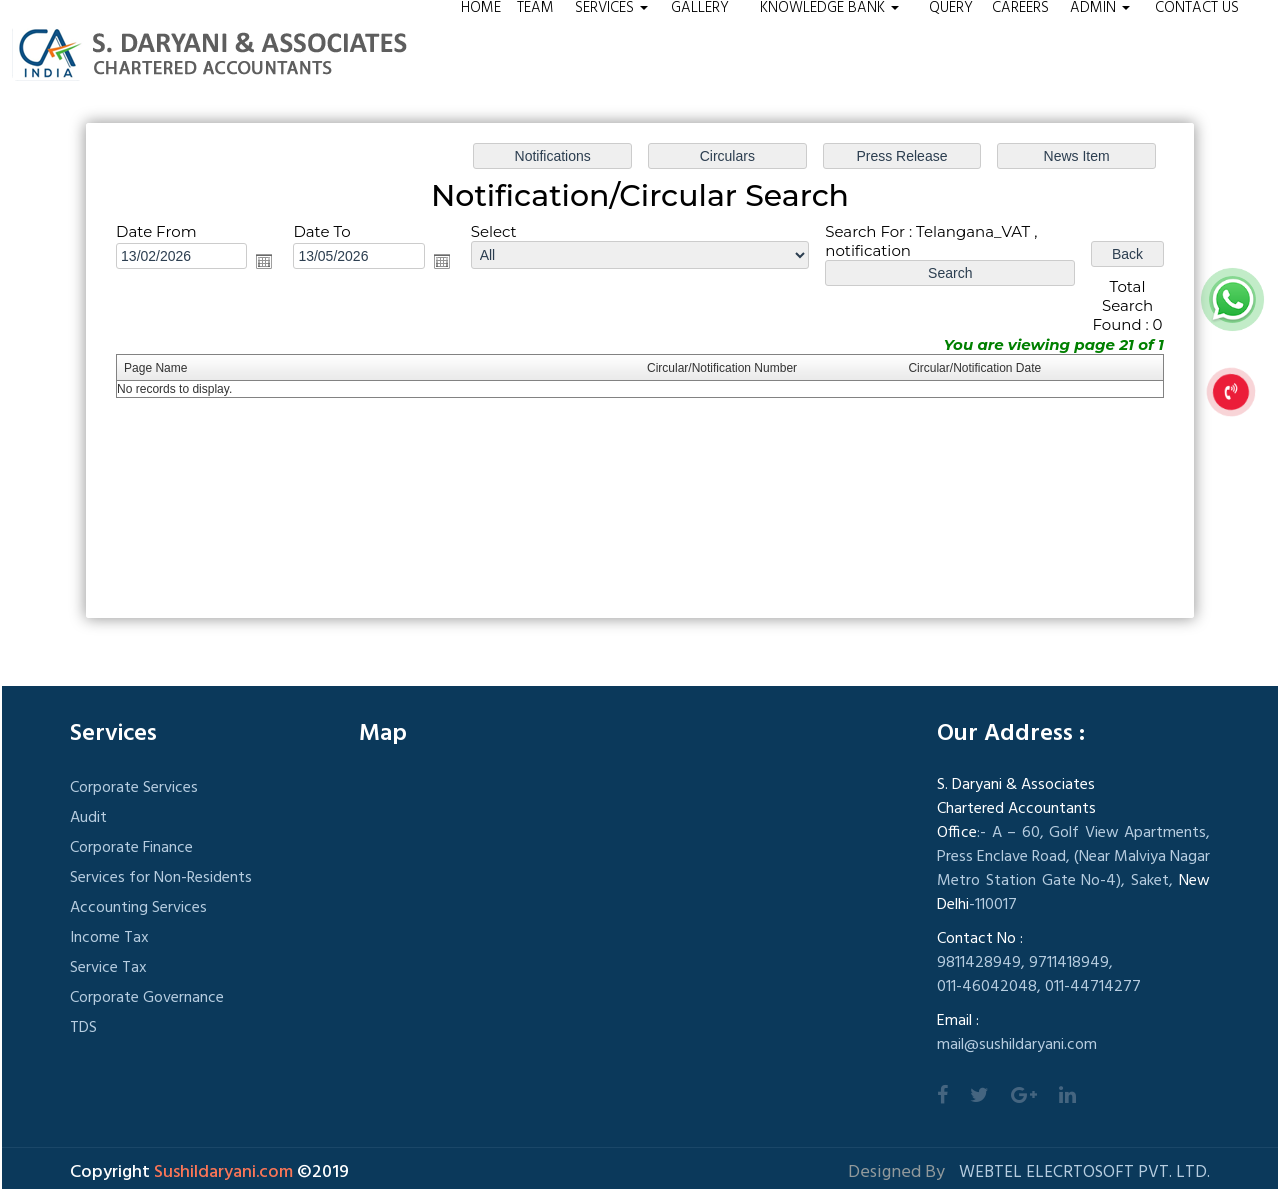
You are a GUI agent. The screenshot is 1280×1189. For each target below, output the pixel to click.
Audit (88, 818)
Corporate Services (134, 788)
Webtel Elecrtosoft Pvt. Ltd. (1084, 1172)
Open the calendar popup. (264, 261)
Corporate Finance (131, 848)
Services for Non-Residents (161, 878)
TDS (83, 1028)
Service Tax (108, 968)
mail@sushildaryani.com (1017, 1045)
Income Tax (109, 938)
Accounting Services (138, 908)
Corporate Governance (147, 998)
